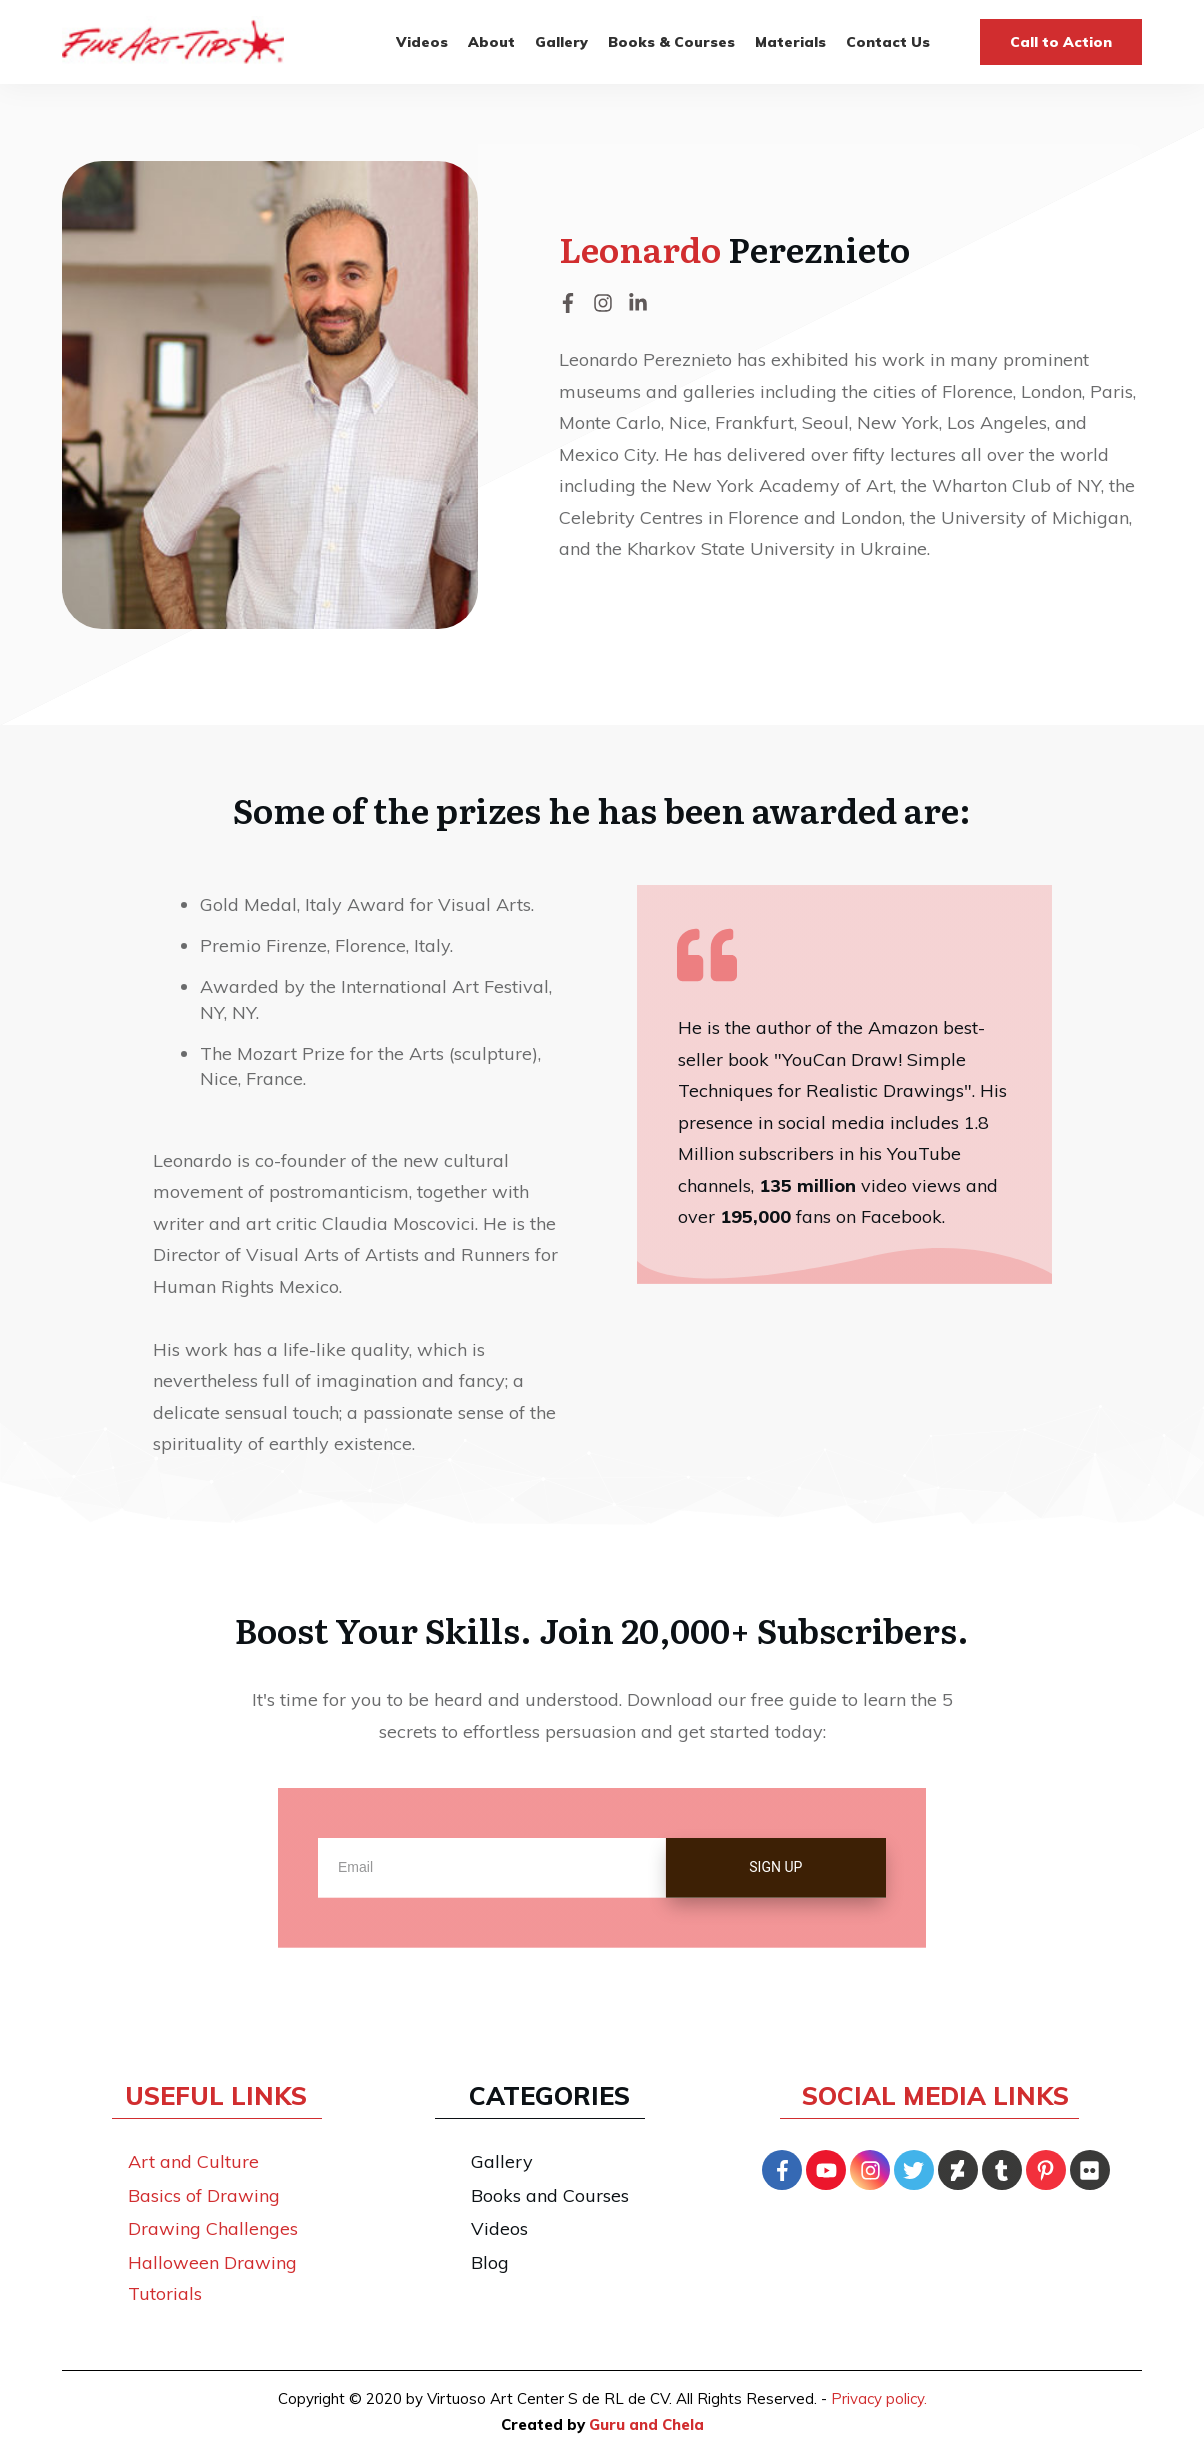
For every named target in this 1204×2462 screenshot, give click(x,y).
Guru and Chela (646, 2424)
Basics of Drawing (204, 2195)
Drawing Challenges (213, 2228)
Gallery (502, 2161)
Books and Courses (550, 2195)
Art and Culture (193, 2161)
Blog (490, 2262)
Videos (499, 2228)
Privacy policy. (879, 2398)
